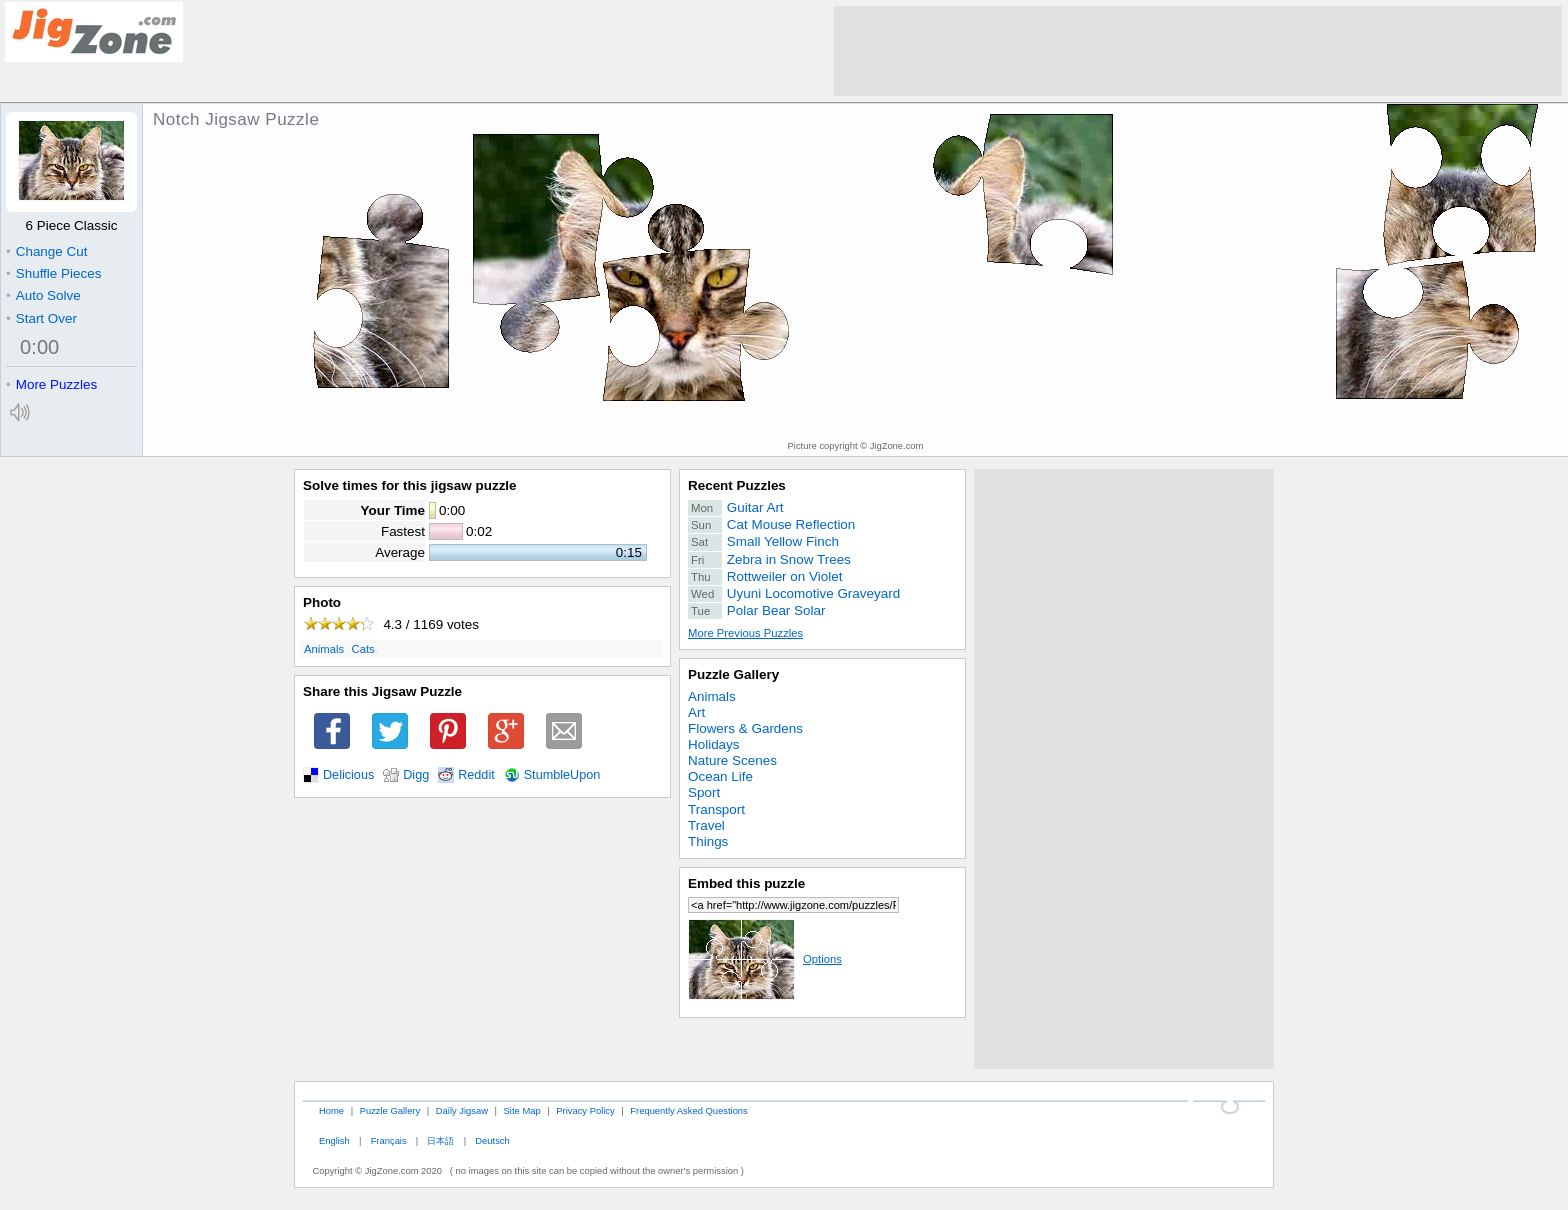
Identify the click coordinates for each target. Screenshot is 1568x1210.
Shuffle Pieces (53, 273)
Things (708, 841)
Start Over (41, 318)
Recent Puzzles (737, 485)
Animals (324, 649)
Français (389, 1140)
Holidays (714, 744)
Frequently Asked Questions (688, 1110)
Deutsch (492, 1140)
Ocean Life (720, 776)
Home (331, 1110)
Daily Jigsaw (462, 1110)
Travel (706, 825)
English (334, 1140)
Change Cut (46, 251)
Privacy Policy (585, 1110)
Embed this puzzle (746, 883)
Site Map (522, 1110)
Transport (716, 809)
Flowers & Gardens (745, 728)
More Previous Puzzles (745, 633)
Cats (363, 649)
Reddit (476, 775)
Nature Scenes (732, 760)
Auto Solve (43, 295)
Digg (416, 775)
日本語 (440, 1140)
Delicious (348, 775)
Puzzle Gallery (733, 674)
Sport (704, 792)
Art (696, 712)
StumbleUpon (562, 775)
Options (765, 959)
